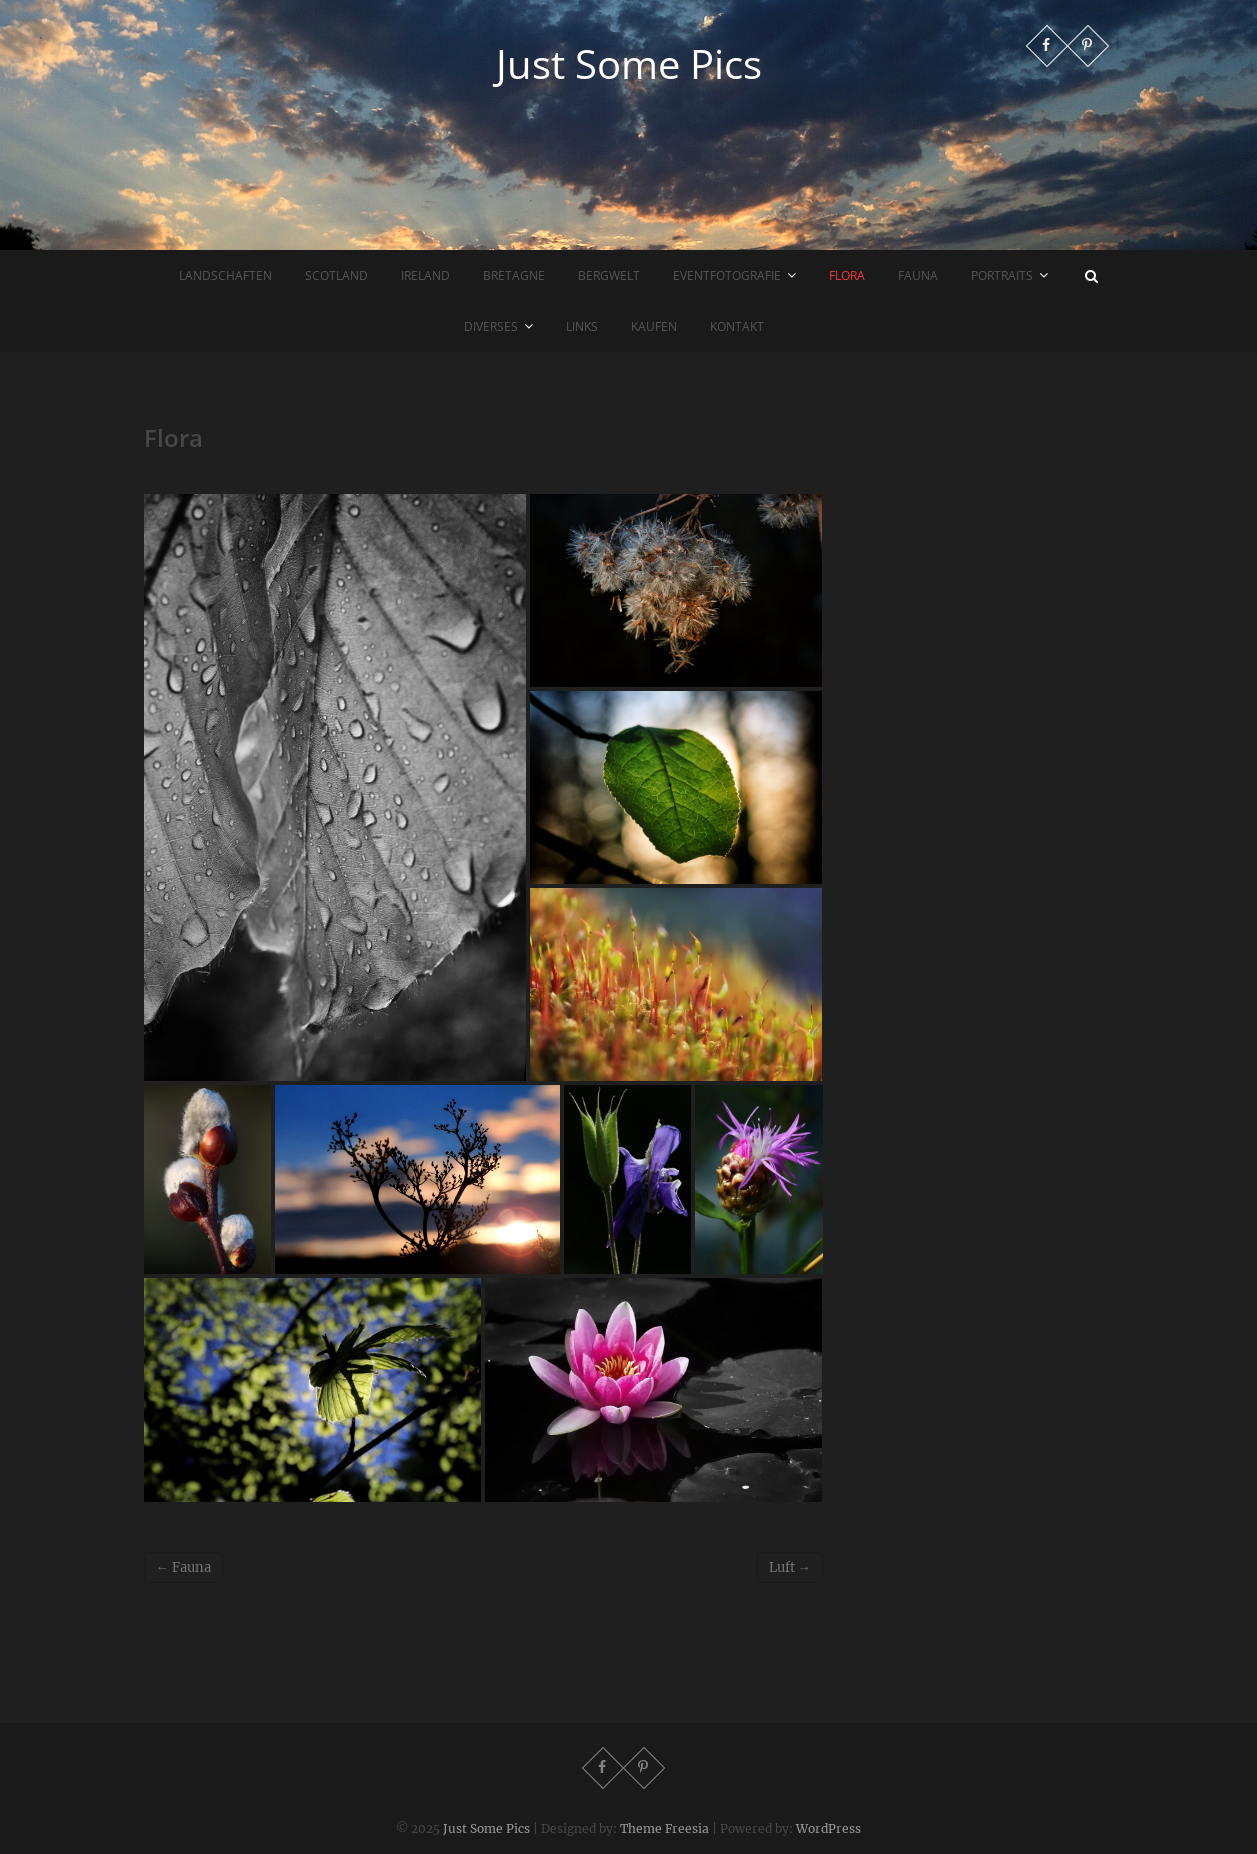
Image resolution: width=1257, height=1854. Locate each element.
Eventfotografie (727, 275)
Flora (847, 275)
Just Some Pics (629, 64)
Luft (790, 1567)
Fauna (918, 275)
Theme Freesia (664, 1828)
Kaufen (654, 326)
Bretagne (514, 275)
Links (582, 326)
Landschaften (225, 275)
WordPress (828, 1828)
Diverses (491, 326)
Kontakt (737, 326)
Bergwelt (609, 275)
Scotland (336, 275)
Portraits (1002, 275)
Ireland (425, 275)
